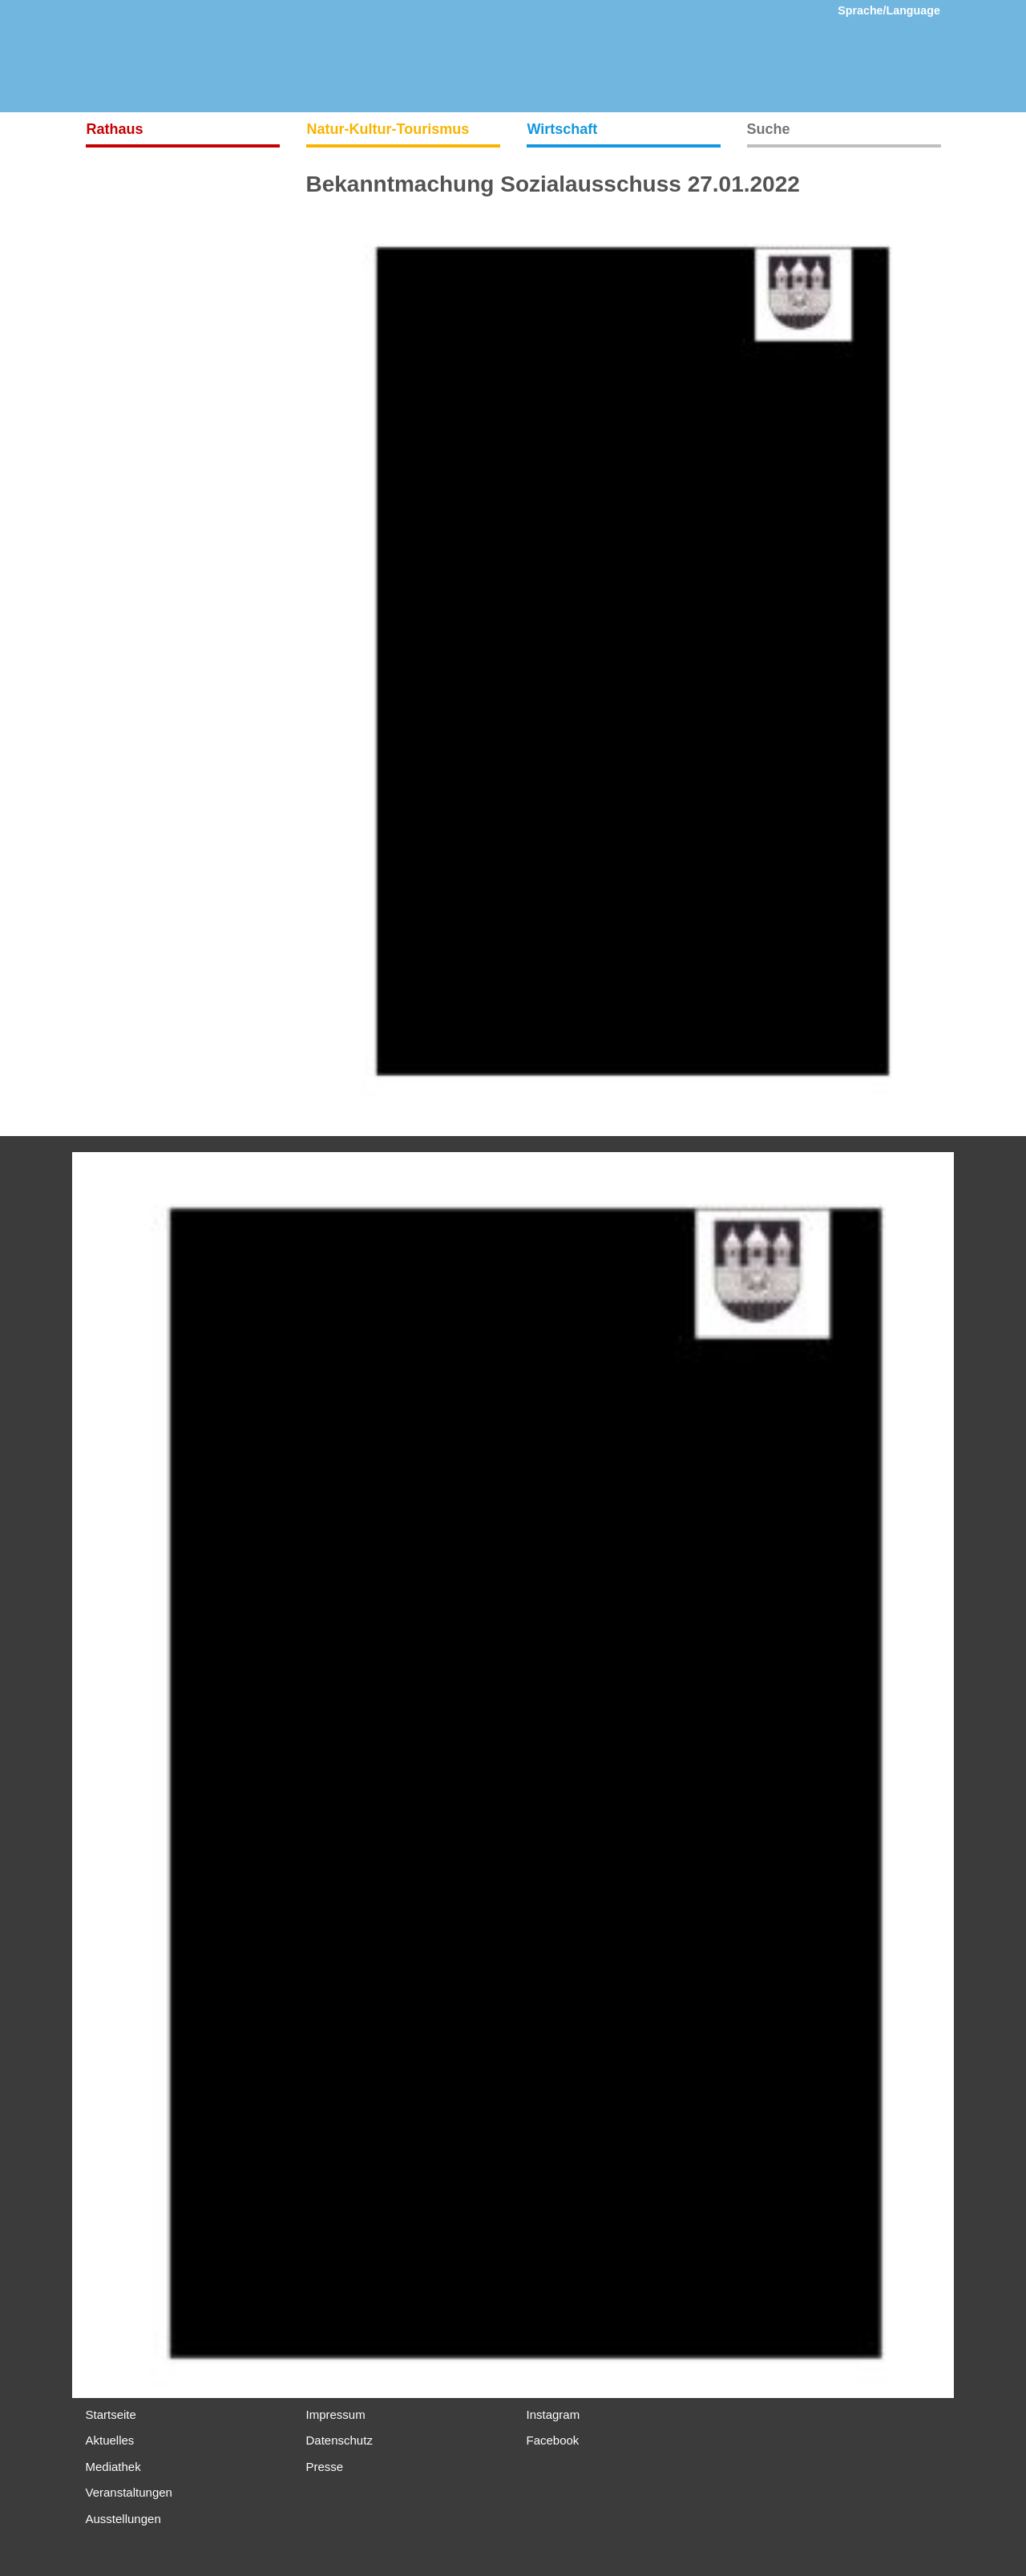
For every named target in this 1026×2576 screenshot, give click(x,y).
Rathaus (115, 129)
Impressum (336, 2414)
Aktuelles (110, 2440)
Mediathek (113, 2466)
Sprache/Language (889, 10)
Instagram (553, 2414)
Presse (325, 2466)
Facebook (553, 2440)
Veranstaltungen (129, 2492)
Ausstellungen (123, 2518)
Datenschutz (339, 2440)
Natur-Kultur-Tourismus (388, 129)
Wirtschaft (562, 129)
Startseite (111, 2414)
